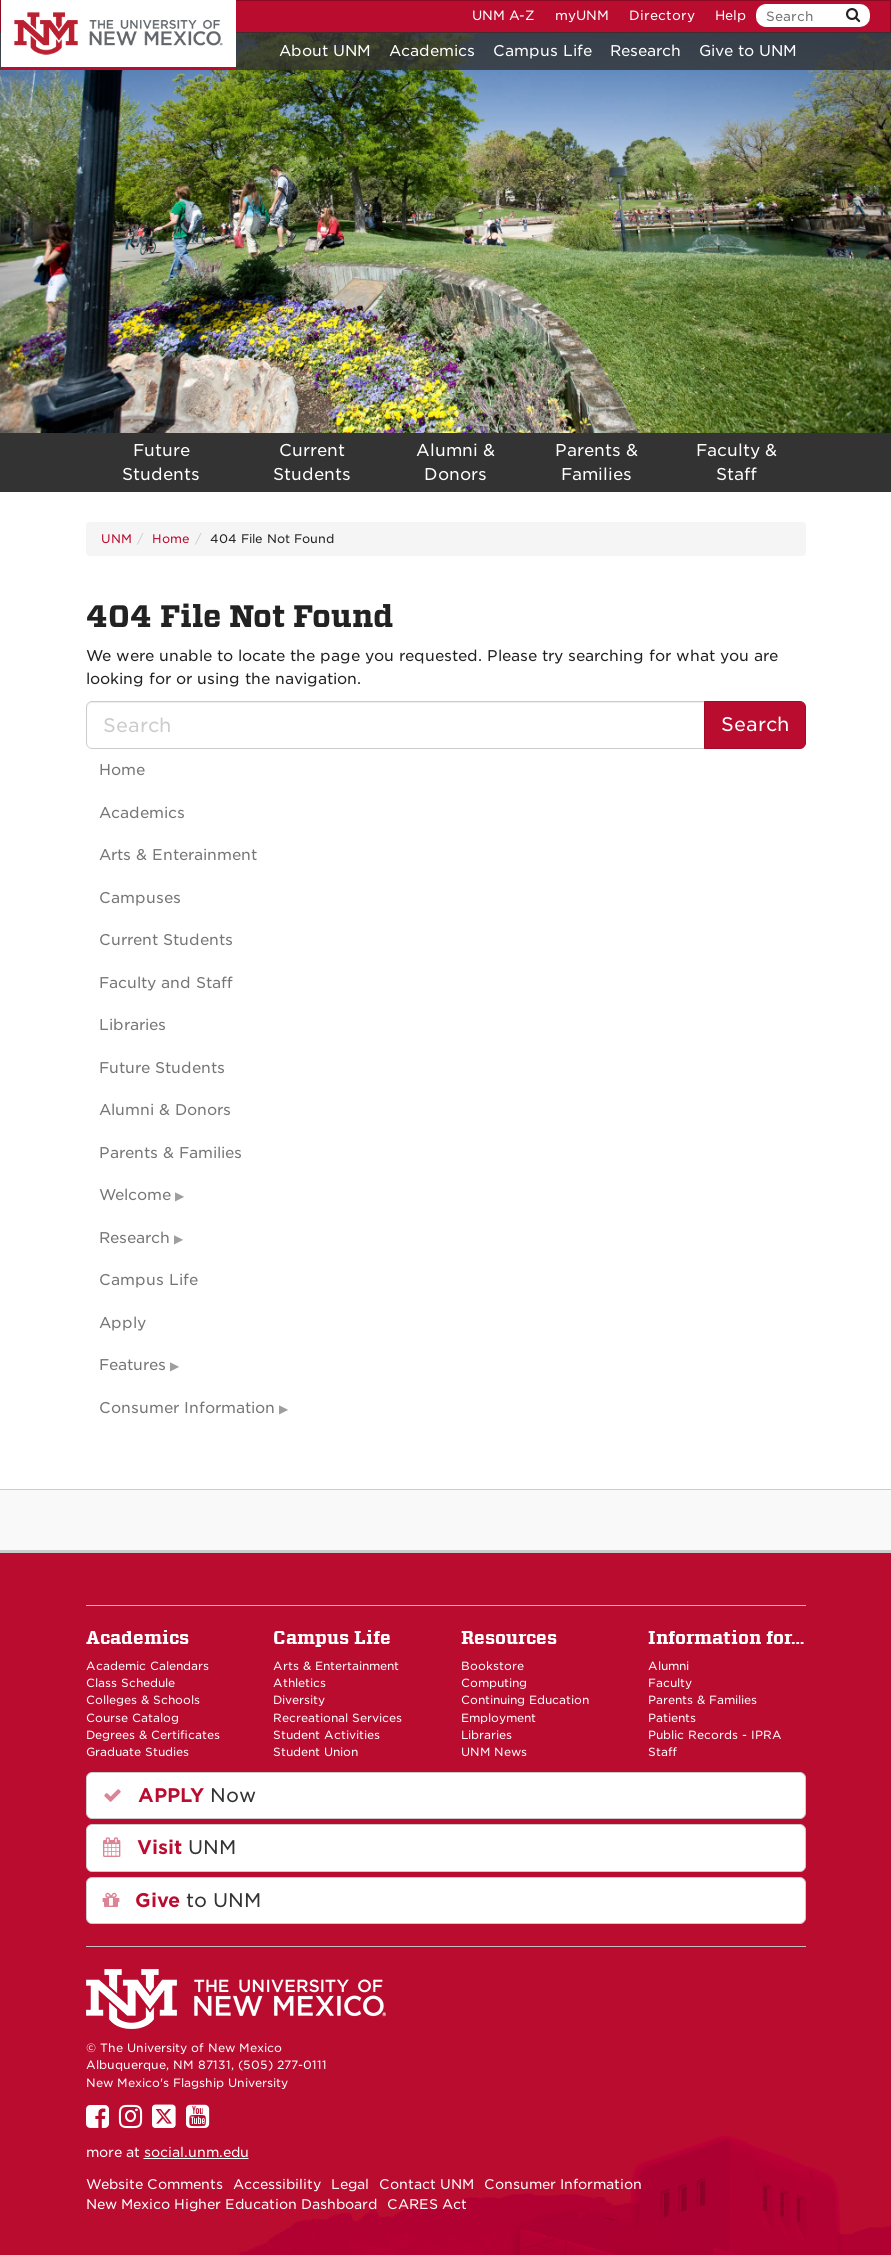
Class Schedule (130, 1683)
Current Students (312, 462)
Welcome (135, 1195)
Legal (350, 2184)
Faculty (670, 1683)
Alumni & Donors (455, 462)
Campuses (140, 898)
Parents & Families (596, 462)
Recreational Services (337, 1718)
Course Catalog (132, 1718)
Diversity (299, 1700)
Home (171, 538)
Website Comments (154, 2184)
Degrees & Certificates (153, 1735)
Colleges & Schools (143, 1700)
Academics (432, 51)
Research (645, 51)
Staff (662, 1752)
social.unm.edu (196, 2152)
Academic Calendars (147, 1666)
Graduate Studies (137, 1752)
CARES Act (427, 2204)
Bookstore (492, 1666)
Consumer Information (187, 1408)
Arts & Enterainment (178, 855)
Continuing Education (525, 1700)
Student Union (315, 1752)
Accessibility (277, 2184)
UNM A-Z (503, 15)
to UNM (182, 1900)
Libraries (132, 1025)
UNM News (494, 1752)
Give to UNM (748, 51)
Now (179, 1795)
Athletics (299, 1683)
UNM (116, 538)
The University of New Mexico (118, 35)
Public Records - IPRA (715, 1735)
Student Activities (326, 1735)
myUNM (582, 15)
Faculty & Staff (736, 462)
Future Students (161, 462)
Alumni (668, 1666)
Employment (498, 1718)
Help (730, 15)
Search (755, 724)
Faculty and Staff (166, 983)
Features (132, 1365)
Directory (662, 15)
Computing (494, 1683)
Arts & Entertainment (336, 1666)
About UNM (325, 51)
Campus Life (542, 51)
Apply (122, 1323)
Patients (672, 1718)
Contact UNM (426, 2184)
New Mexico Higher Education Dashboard (231, 2204)
